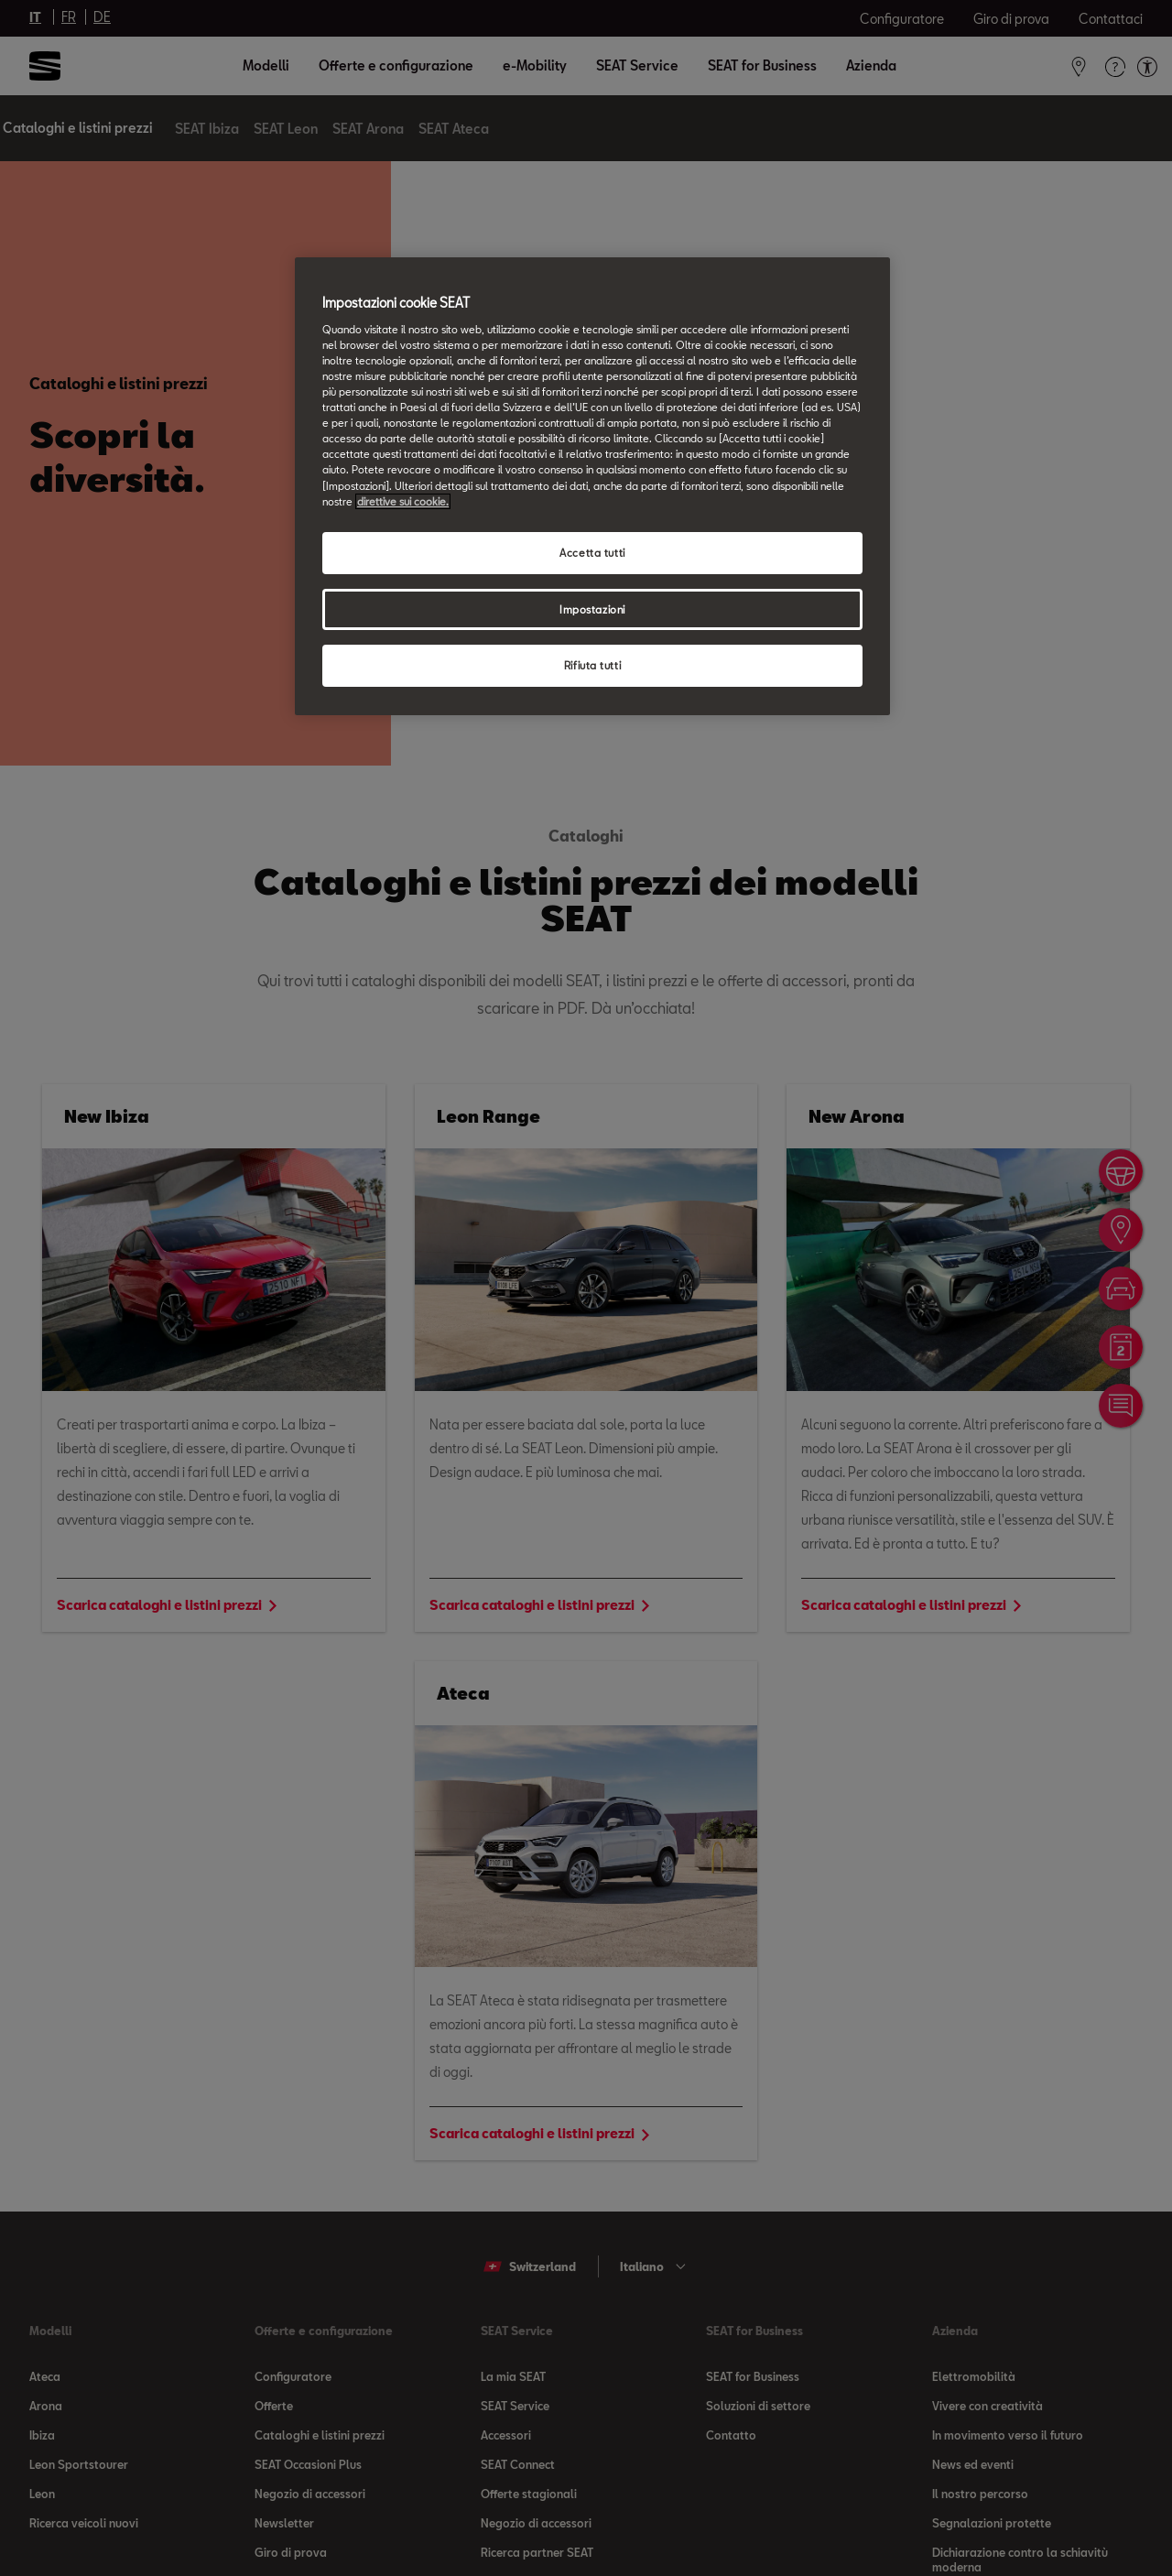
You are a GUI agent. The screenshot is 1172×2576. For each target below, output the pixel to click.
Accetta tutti (591, 553)
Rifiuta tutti (592, 665)
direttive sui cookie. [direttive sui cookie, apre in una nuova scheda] (403, 501)
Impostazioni (592, 609)
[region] (592, 486)
